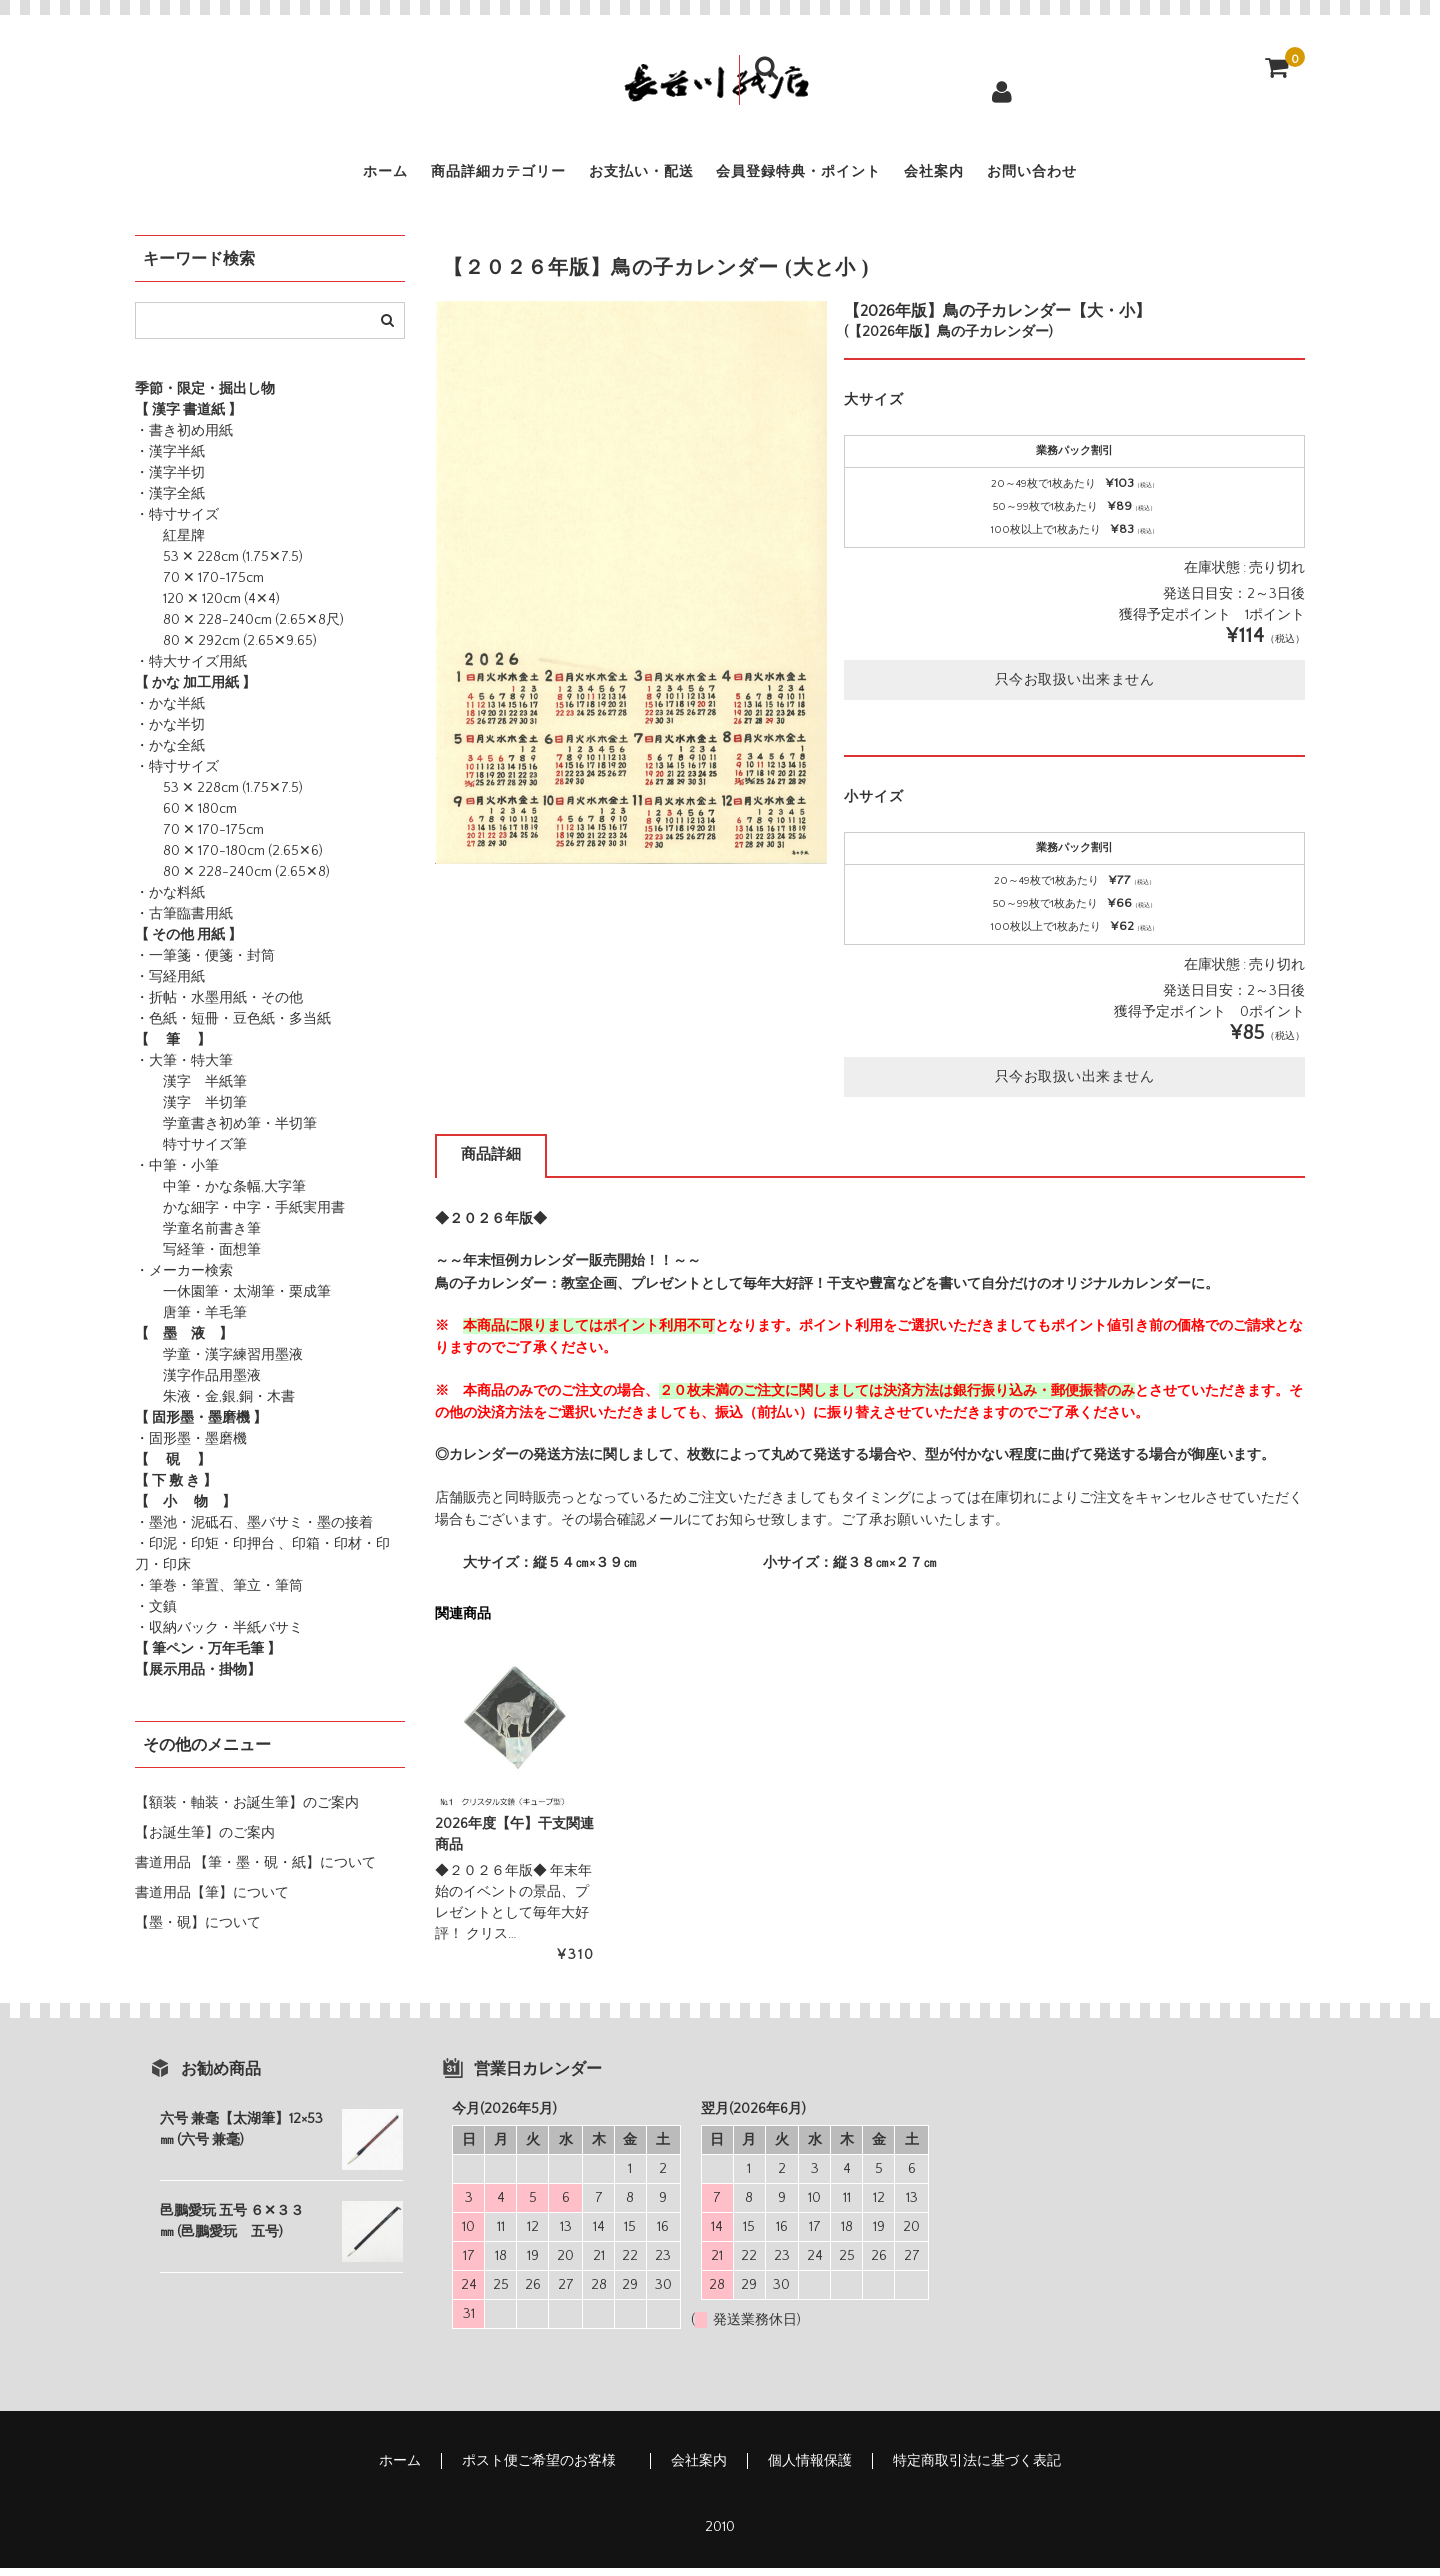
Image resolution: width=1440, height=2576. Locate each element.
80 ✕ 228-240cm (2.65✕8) (232, 880)
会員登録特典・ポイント (820, 176)
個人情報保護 (810, 2469)
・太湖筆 (247, 1300)
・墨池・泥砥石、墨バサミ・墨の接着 (254, 1531)
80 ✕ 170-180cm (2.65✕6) (229, 859)
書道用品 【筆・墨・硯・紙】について (255, 1871)
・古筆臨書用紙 (184, 922)
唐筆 (163, 1321)
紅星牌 (170, 544)
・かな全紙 (170, 754)
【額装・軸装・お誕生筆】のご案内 (247, 1811)
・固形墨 (163, 1447)
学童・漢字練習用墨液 (219, 1363)
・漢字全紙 (170, 502)
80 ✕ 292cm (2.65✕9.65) (226, 649)
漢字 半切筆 (191, 1111)
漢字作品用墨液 (198, 1384)
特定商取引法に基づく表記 (977, 2469)
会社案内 (996, 176)
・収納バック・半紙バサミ (219, 1636)
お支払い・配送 (619, 176)
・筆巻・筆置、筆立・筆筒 (219, 1594)
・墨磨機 (219, 1447)
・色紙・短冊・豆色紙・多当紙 (233, 1027)
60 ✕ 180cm (186, 817)
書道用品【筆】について (212, 1901)
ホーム (285, 176)
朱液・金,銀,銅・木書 (215, 1405)
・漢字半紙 (170, 460)
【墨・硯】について (198, 1931)
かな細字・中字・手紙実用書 (240, 1216)
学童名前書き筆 (198, 1237)
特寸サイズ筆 (191, 1153)
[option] (631, 590)
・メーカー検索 (184, 1279)
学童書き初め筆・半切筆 (226, 1132)
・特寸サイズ (177, 523)
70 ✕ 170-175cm (199, 586)
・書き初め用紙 (184, 439)
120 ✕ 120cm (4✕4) (207, 607)
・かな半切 (170, 733)
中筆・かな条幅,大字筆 (220, 1195)
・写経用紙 (170, 985)
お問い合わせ (1129, 176)
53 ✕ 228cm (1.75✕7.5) (219, 565)
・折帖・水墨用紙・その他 (219, 1006)
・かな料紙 (170, 901)
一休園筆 (177, 1300)
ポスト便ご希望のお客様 (546, 2469)
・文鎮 (156, 1615)
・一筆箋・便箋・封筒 (205, 964)
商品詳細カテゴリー (435, 176)
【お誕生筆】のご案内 (205, 1841)
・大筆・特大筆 (184, 1069)
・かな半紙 (170, 712)
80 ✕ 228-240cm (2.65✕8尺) (239, 628)
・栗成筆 (303, 1300)
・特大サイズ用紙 (191, 670)
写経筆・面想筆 (198, 1258)
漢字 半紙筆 (191, 1090)
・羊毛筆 (219, 1321)
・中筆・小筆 (177, 1174)
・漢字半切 (170, 481)
